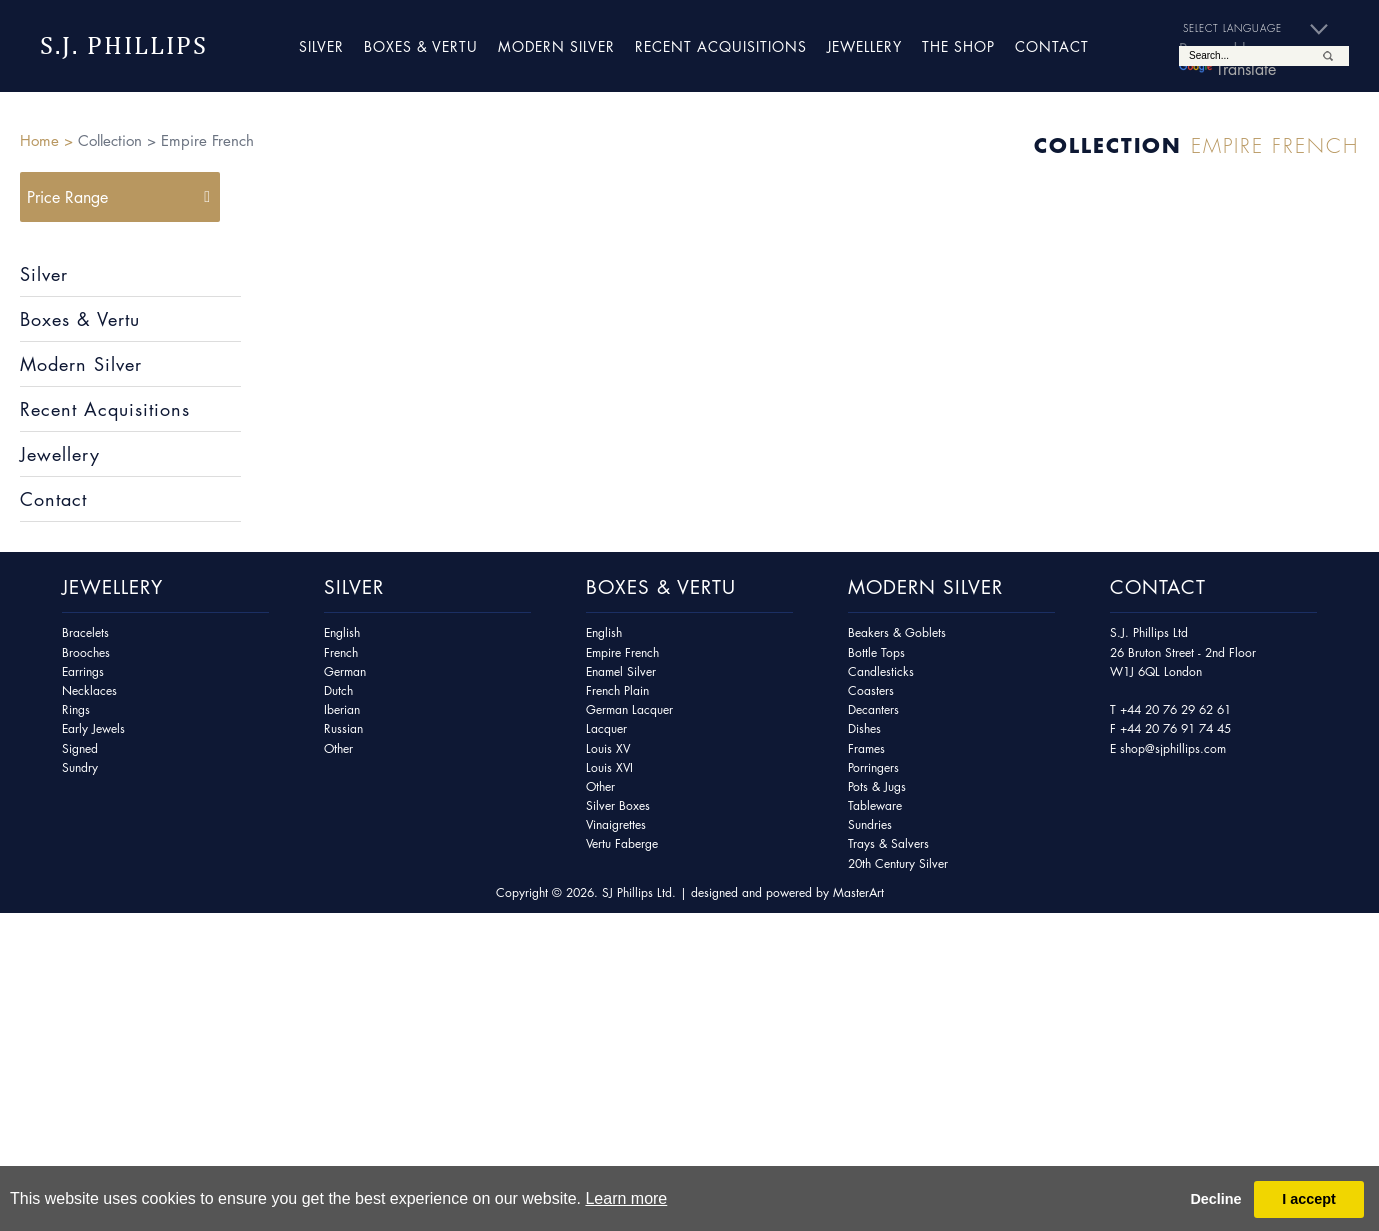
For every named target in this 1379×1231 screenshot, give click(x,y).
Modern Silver (556, 46)
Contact (1052, 46)
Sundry (80, 767)
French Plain (617, 690)
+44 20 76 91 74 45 (1175, 728)
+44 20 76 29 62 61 (1175, 709)
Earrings (83, 671)
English (342, 632)
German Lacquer (629, 709)
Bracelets (85, 632)
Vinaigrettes (616, 824)
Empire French (622, 652)
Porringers (873, 767)
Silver (321, 46)
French (341, 652)
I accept (1309, 1199)
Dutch (338, 690)
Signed (80, 748)
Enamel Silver (621, 671)
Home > (46, 140)
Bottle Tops (876, 652)
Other (338, 748)
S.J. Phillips (124, 45)
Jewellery (864, 46)
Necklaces (89, 690)
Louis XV (608, 748)
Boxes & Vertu (421, 46)
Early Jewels (93, 728)
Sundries (870, 824)
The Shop (958, 46)
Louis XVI (609, 767)
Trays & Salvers (888, 843)
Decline (1215, 1199)
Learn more (626, 1198)
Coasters (871, 690)
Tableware (875, 805)
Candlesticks (881, 671)
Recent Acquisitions (721, 46)
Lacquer (606, 728)
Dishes (864, 728)
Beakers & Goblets (897, 632)
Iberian (342, 709)
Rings (76, 709)
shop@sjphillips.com (1173, 748)
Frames (866, 748)
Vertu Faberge (622, 843)
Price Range (67, 197)
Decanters (873, 709)
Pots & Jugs (877, 786)
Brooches (86, 652)
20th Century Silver (898, 863)
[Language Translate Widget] (1264, 29)
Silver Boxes (618, 805)
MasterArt (858, 892)
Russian (343, 728)
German (345, 671)
